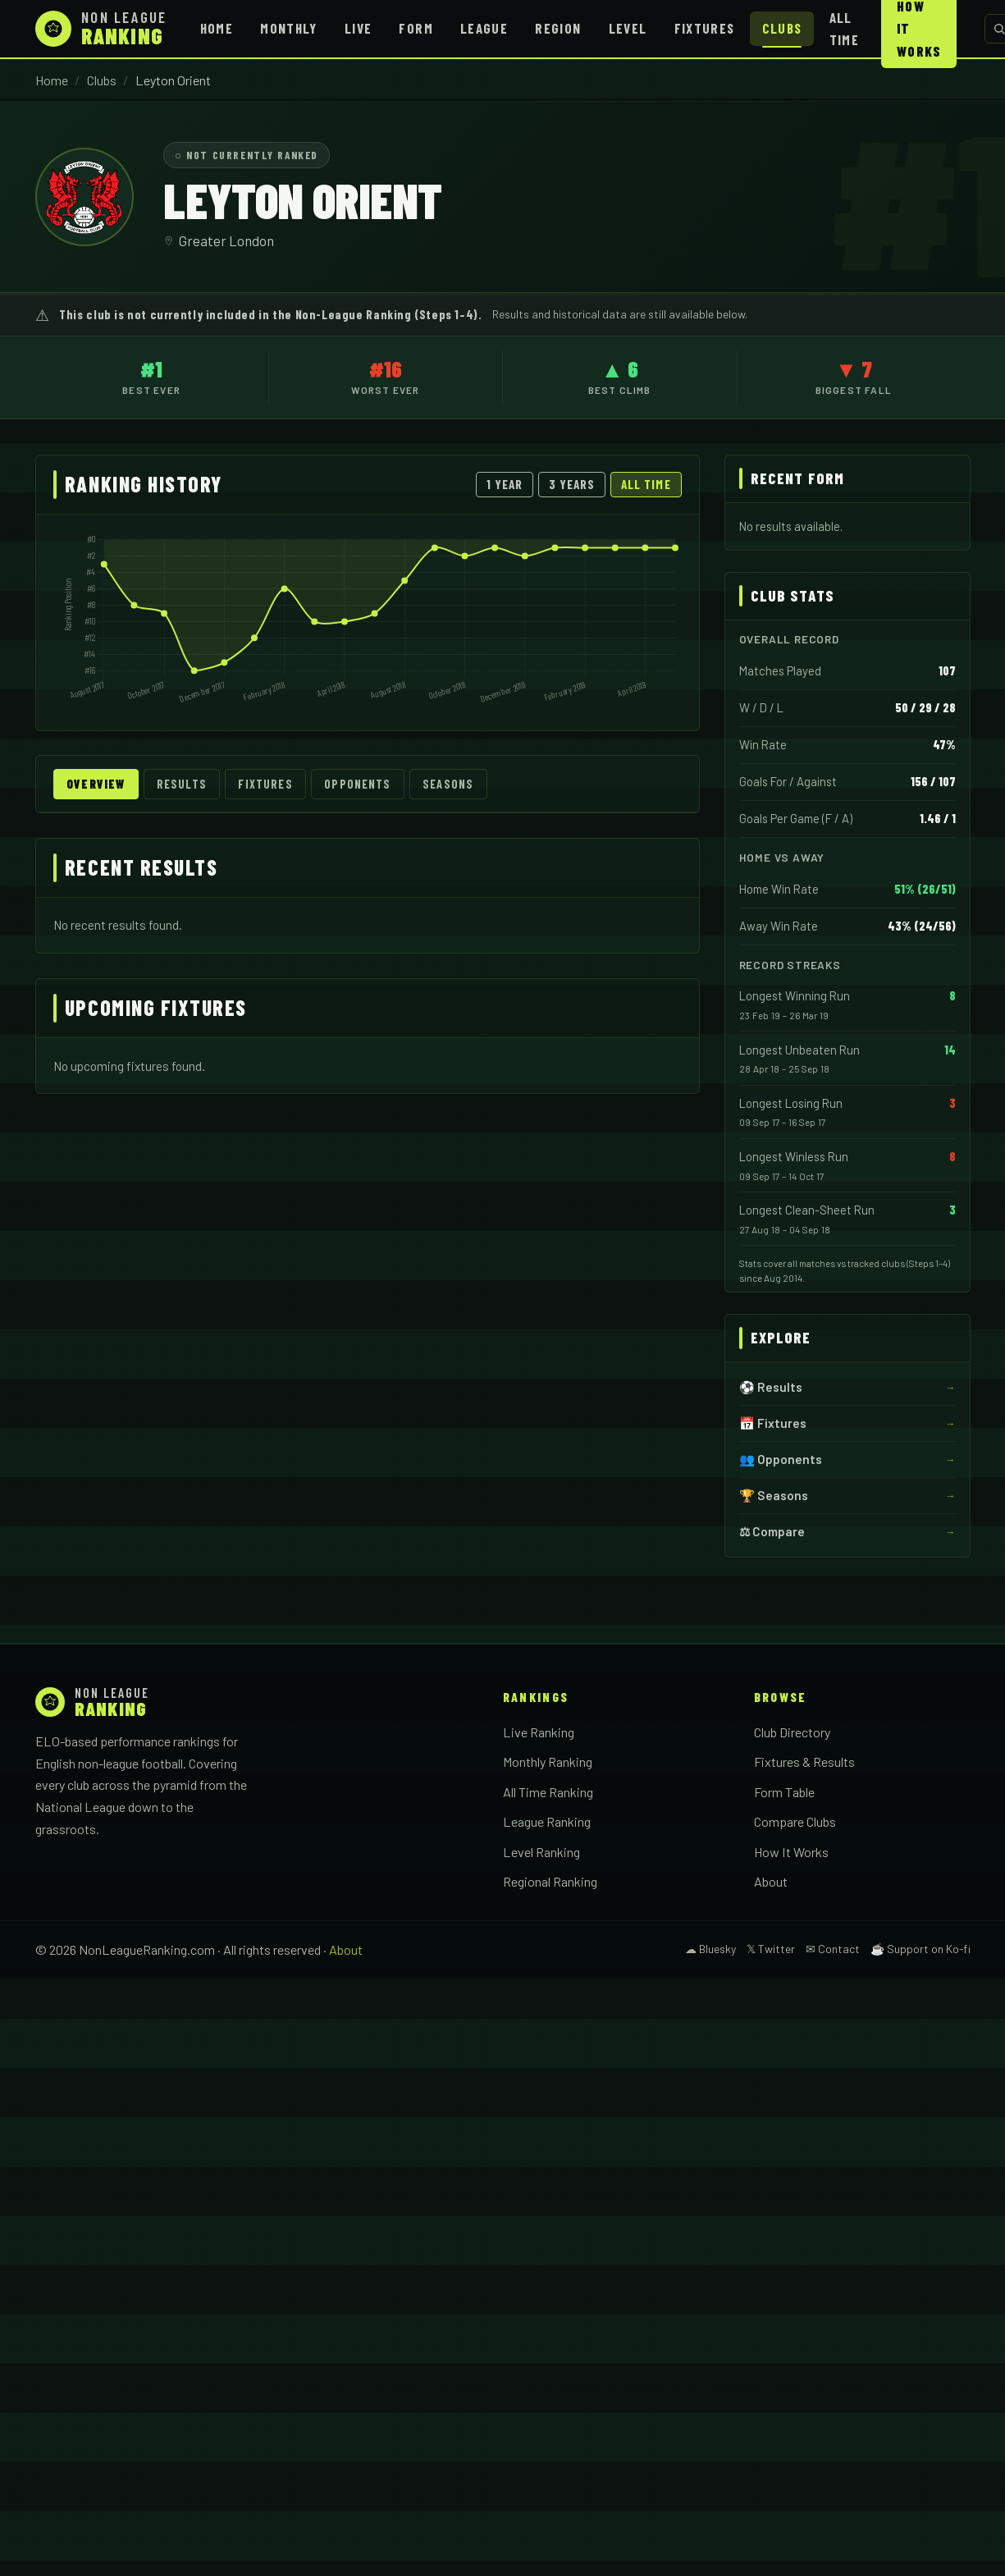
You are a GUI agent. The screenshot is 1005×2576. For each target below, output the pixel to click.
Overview (95, 784)
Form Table (784, 1792)
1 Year (505, 484)
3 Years (572, 484)
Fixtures (704, 28)
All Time (844, 28)
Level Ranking (541, 1852)
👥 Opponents (780, 1459)
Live (358, 28)
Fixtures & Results (804, 1761)
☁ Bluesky (710, 1949)
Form (415, 28)
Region (558, 28)
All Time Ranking (548, 1792)
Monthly (288, 28)
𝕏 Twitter (771, 1949)
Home (216, 28)
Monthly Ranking (547, 1761)
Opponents (357, 784)
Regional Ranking (550, 1881)
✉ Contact (833, 1949)
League (484, 28)
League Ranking (547, 1821)
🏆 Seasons (773, 1495)
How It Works (791, 1852)
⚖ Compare (772, 1531)
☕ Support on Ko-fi (920, 1949)
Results (182, 784)
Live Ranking (538, 1732)
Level (628, 28)
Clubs (782, 28)
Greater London (226, 240)
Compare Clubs (795, 1821)
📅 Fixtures (772, 1423)
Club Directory (792, 1732)
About (771, 1881)
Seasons (448, 784)
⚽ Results (770, 1387)
